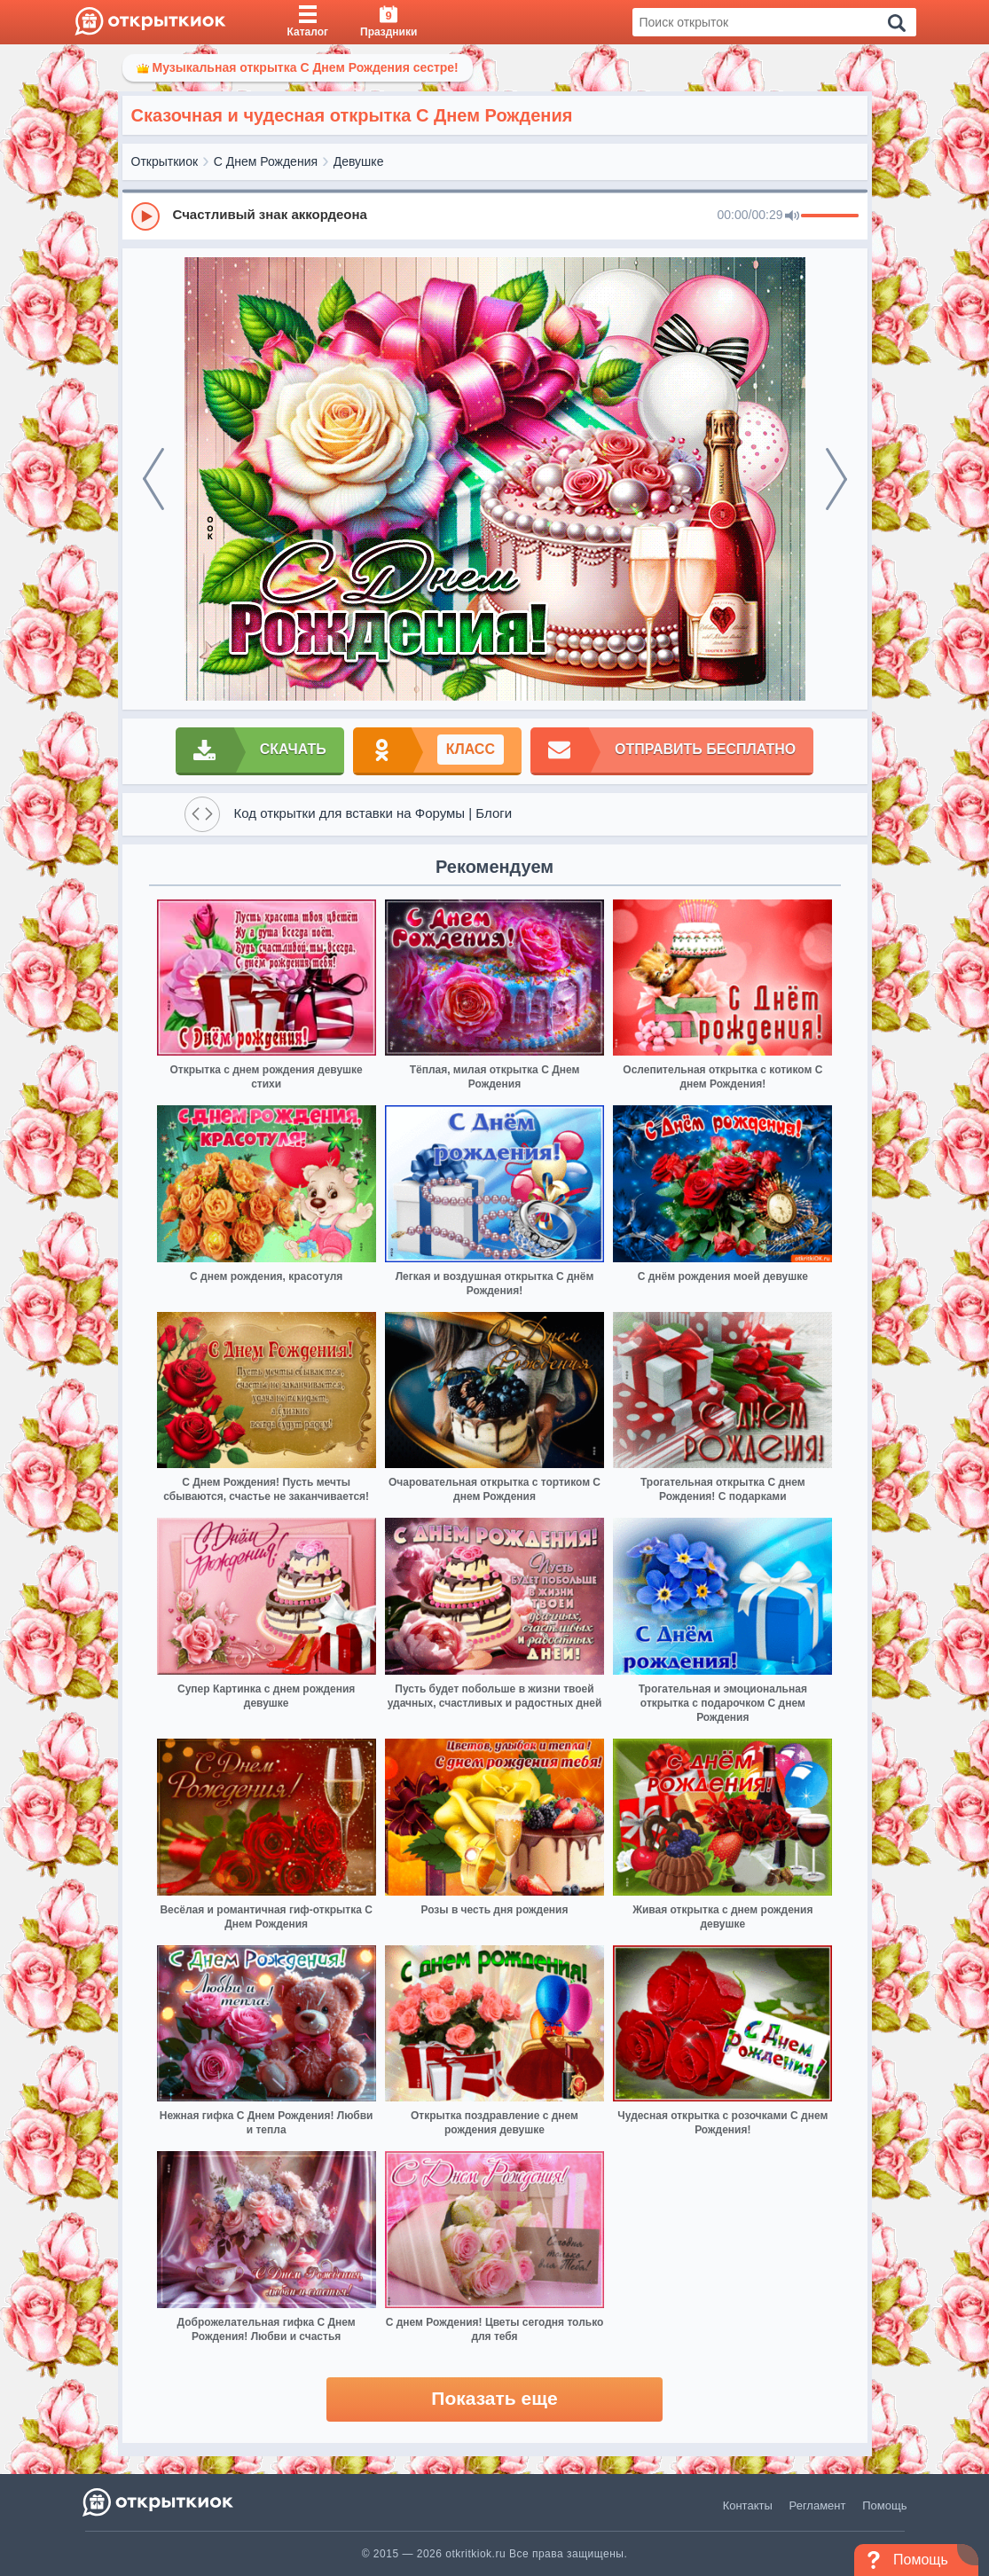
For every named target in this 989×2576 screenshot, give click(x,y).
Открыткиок (165, 161)
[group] (494, 216)
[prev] (153, 479)
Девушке (359, 161)
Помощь (884, 2505)
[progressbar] (830, 216)
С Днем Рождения (266, 161)
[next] (836, 479)
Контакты (748, 2505)
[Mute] (792, 216)
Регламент (817, 2505)
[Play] (145, 216)
